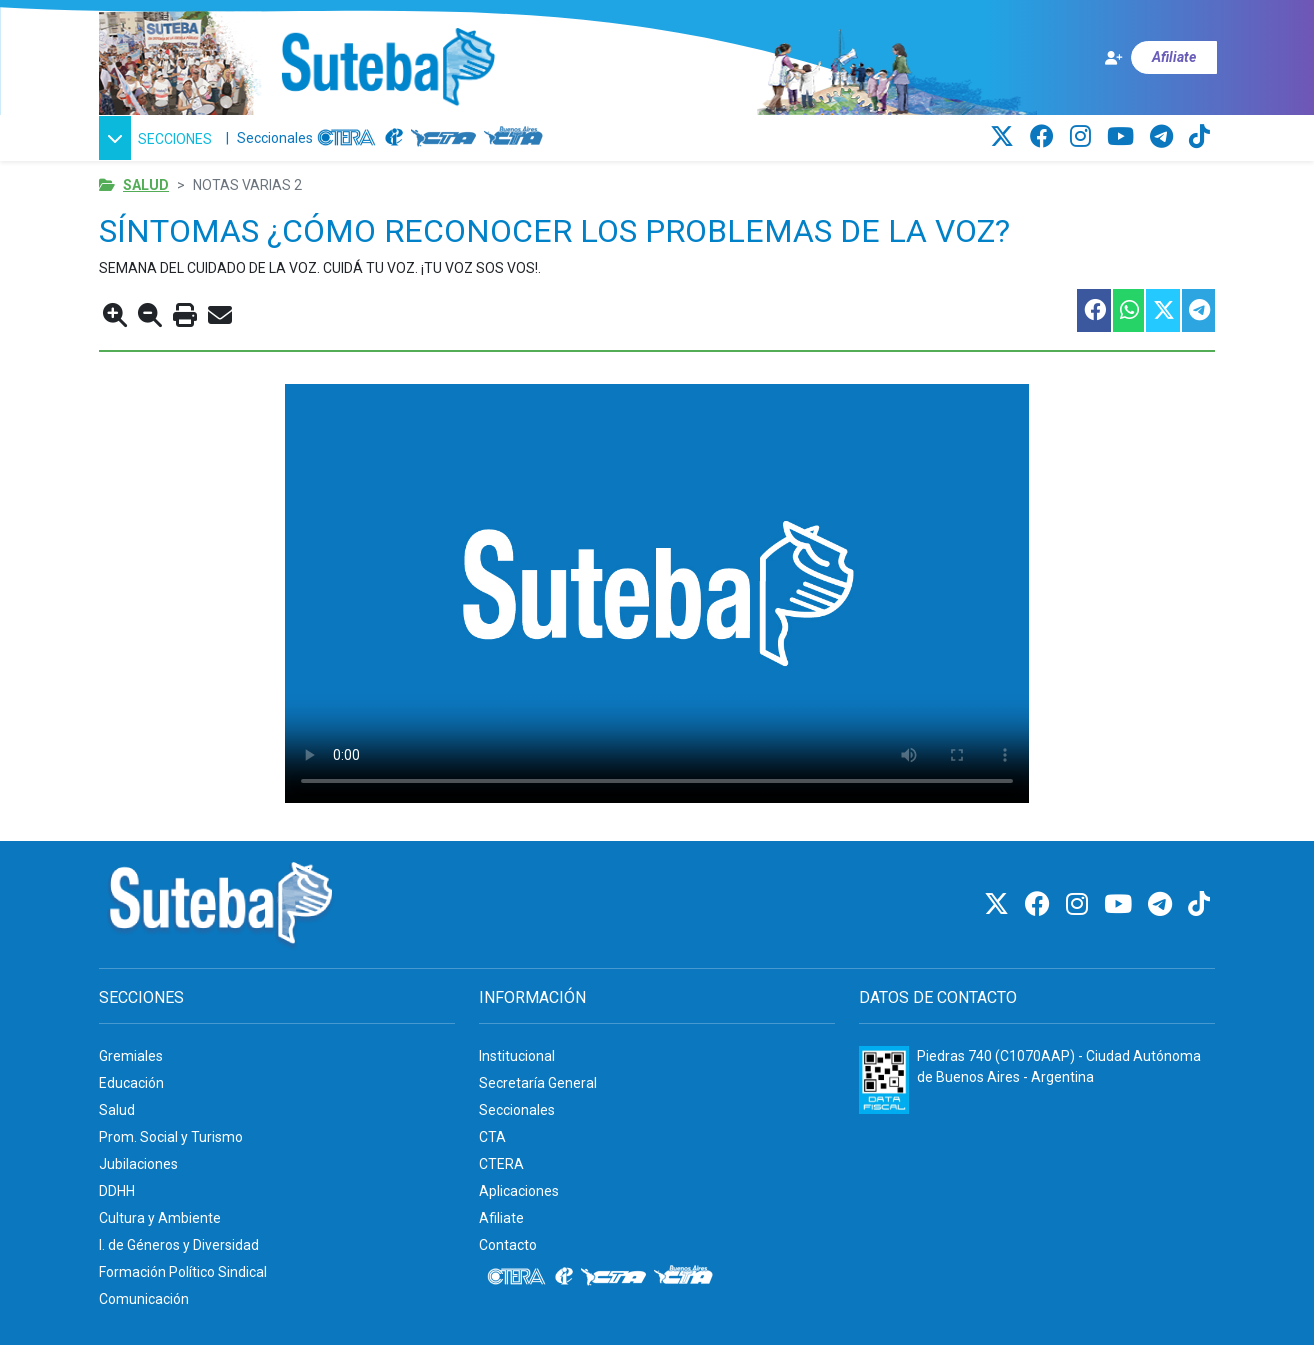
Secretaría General (538, 1083)
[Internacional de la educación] (394, 138)
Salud (146, 185)
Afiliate (501, 1218)
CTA (492, 1137)
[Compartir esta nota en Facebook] (1093, 310)
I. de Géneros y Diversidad (179, 1245)
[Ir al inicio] (387, 68)
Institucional (517, 1056)
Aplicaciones (519, 1191)
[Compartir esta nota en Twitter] (1162, 310)
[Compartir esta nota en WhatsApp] (1127, 310)
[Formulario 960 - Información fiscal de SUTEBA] (884, 1080)
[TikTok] (1199, 137)
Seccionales (275, 138)
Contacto (508, 1245)
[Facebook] (1045, 137)
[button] (158, 138)
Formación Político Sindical (183, 1272)
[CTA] (443, 138)
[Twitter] (1005, 137)
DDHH (117, 1191)
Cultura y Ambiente (160, 1218)
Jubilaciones (138, 1164)
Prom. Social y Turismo (171, 1137)
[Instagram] (1083, 137)
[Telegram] (1164, 137)
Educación (131, 1083)
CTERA (501, 1164)
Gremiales (131, 1056)
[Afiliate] (1160, 57)
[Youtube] (1123, 137)
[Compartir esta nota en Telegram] (1197, 310)
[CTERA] (347, 138)
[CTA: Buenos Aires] (516, 138)
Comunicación (144, 1299)
